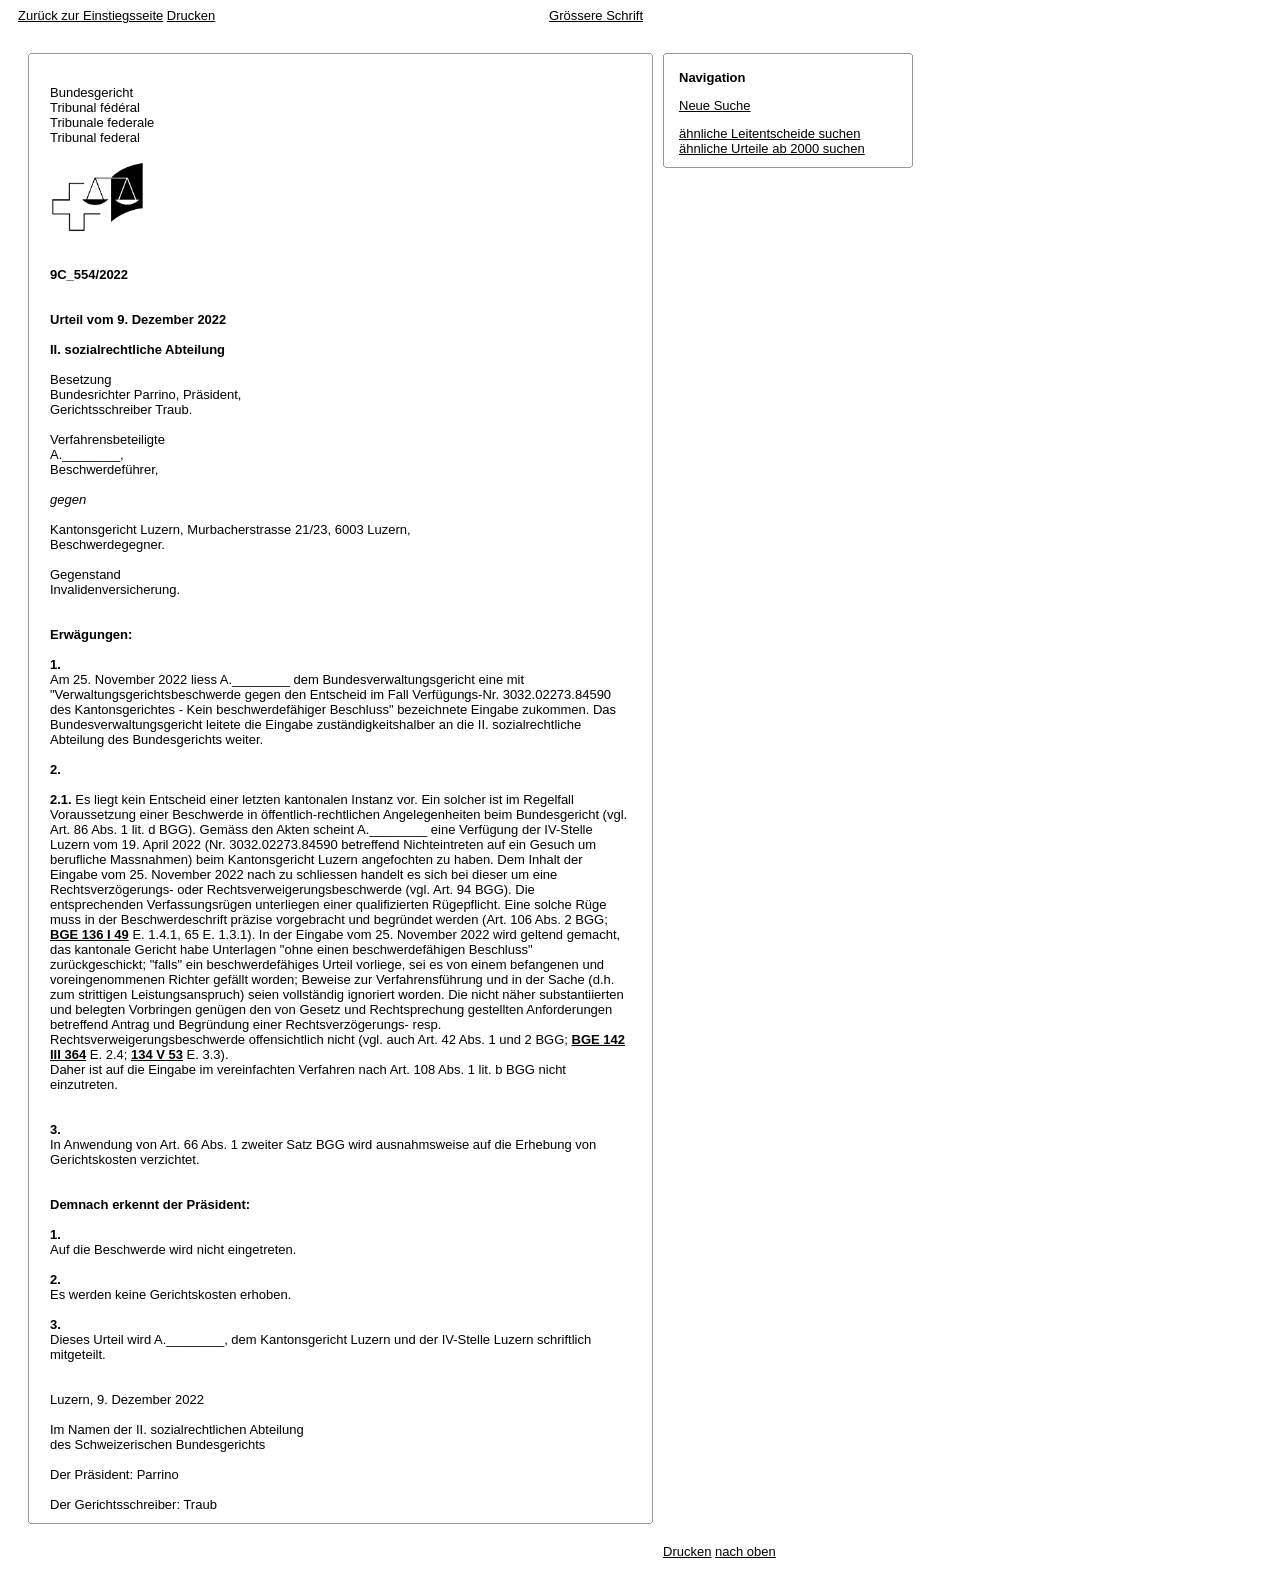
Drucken (191, 15)
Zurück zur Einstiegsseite (90, 15)
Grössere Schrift (596, 15)
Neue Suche (715, 105)
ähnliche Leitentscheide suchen (769, 133)
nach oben (745, 1551)
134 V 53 (157, 1054)
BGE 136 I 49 (89, 934)
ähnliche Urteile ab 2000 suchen (772, 148)
